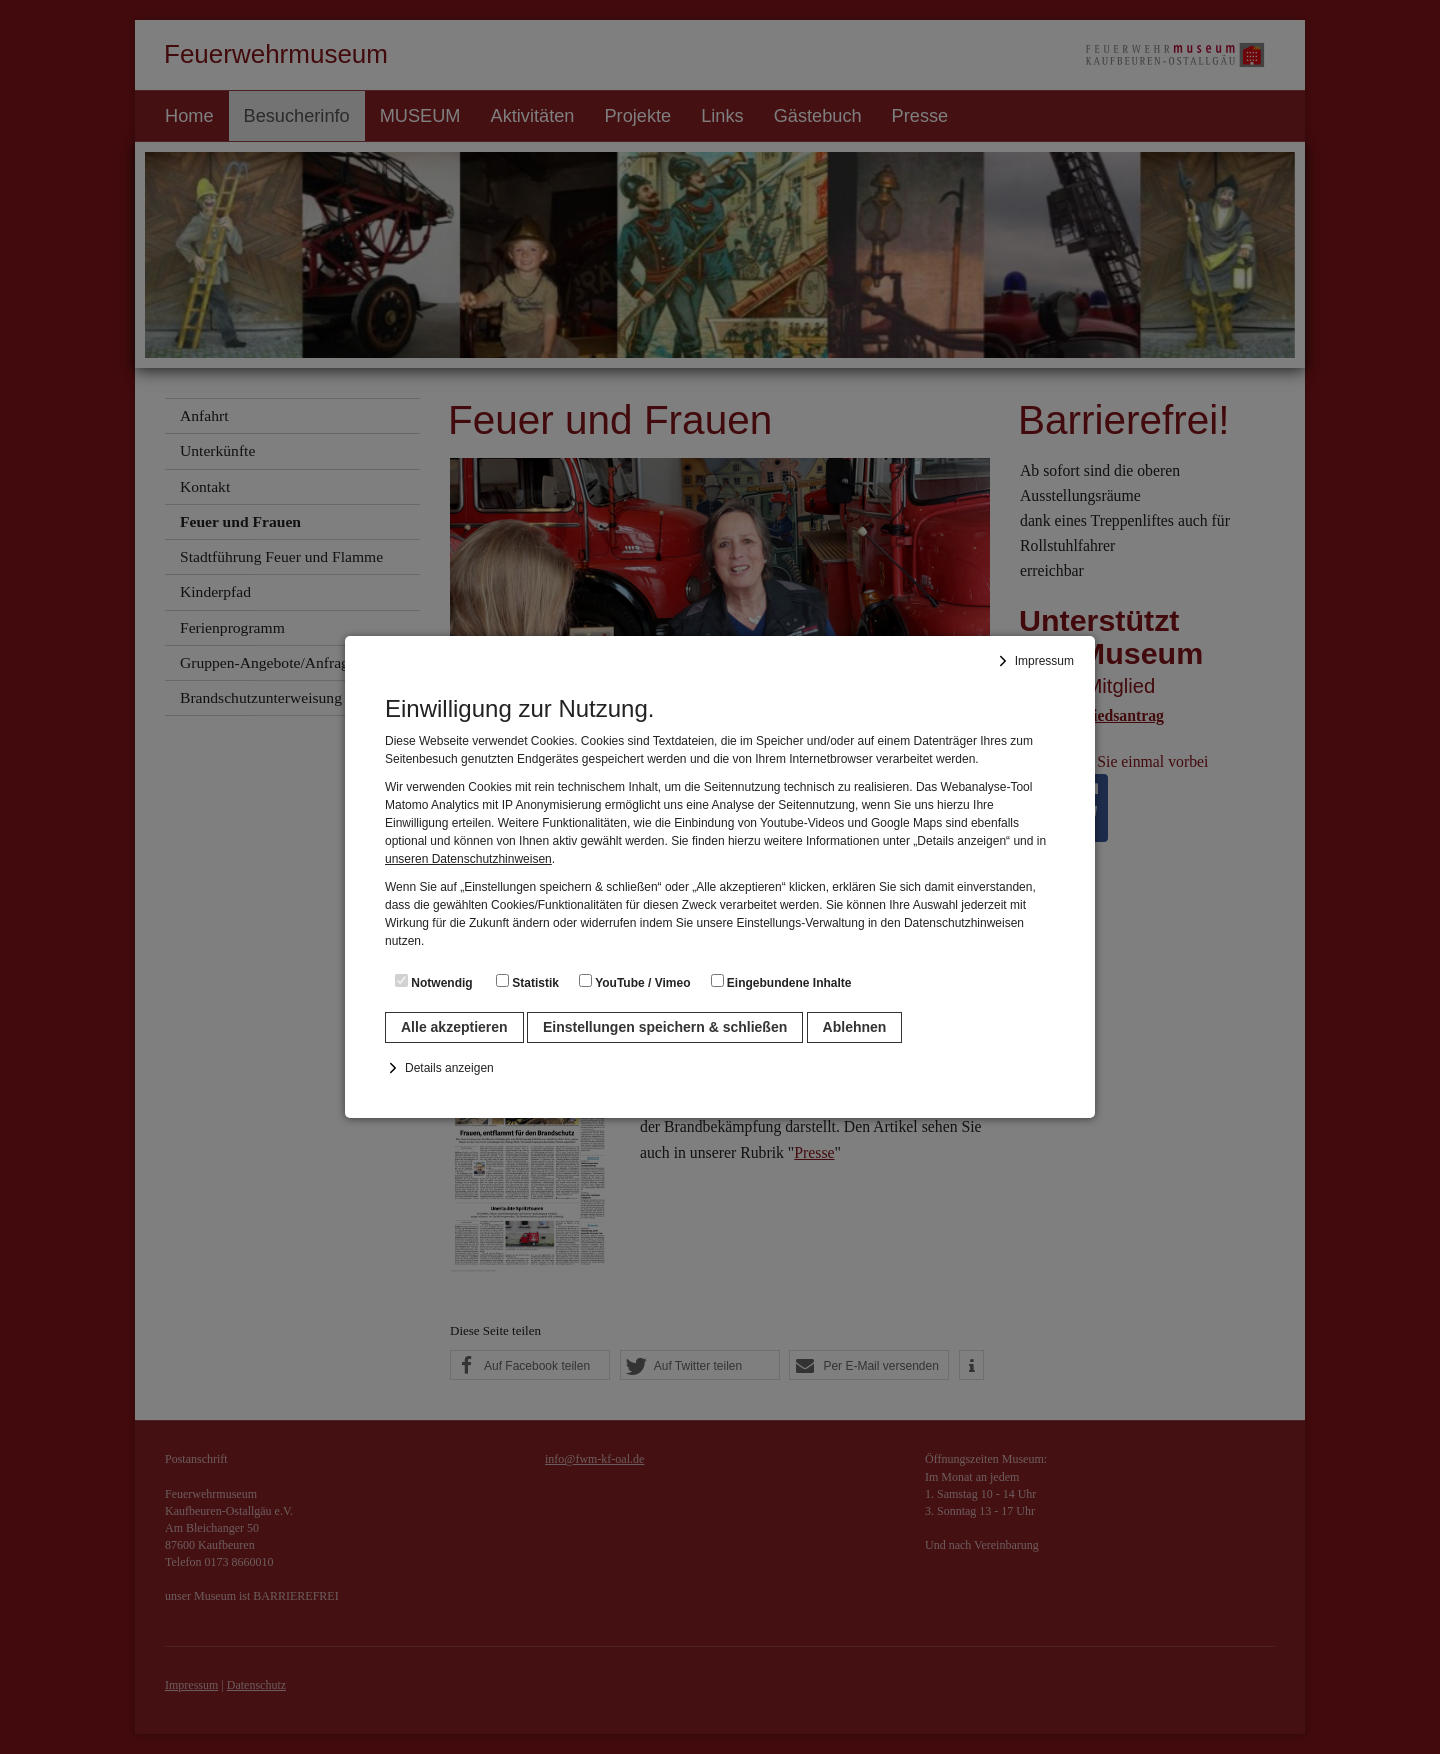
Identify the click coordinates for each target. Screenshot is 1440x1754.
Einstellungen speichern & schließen (665, 1027)
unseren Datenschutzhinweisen (468, 859)
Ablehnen (855, 1027)
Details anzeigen (449, 1068)
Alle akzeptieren (454, 1027)
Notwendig (434, 982)
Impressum (1044, 661)
